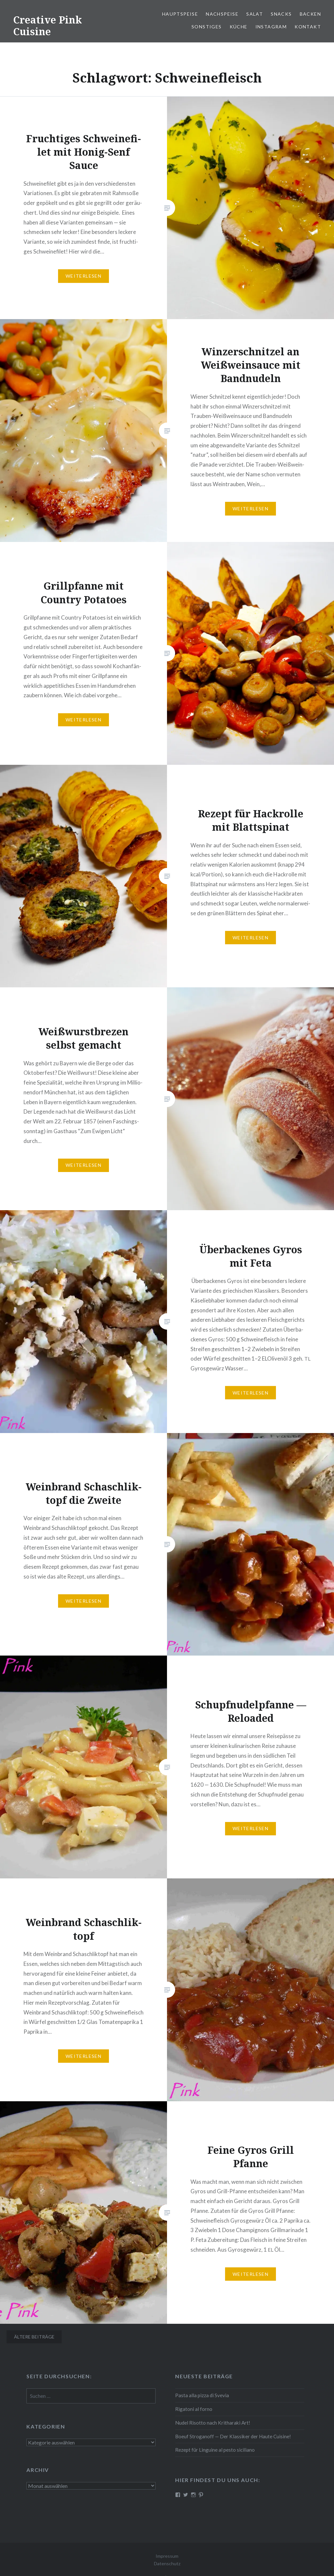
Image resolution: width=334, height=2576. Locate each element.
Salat (254, 14)
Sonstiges (206, 26)
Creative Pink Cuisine (47, 25)
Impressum (167, 2556)
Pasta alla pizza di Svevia (202, 2395)
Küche (239, 26)
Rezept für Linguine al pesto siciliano (215, 2450)
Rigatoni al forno (193, 2409)
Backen (310, 14)
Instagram (271, 26)
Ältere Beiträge (34, 2336)
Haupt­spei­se (180, 14)
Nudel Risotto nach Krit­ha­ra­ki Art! (212, 2423)
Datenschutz (167, 2563)
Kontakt (308, 26)
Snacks (281, 14)
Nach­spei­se (222, 14)
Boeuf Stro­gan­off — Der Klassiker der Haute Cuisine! (233, 2436)
